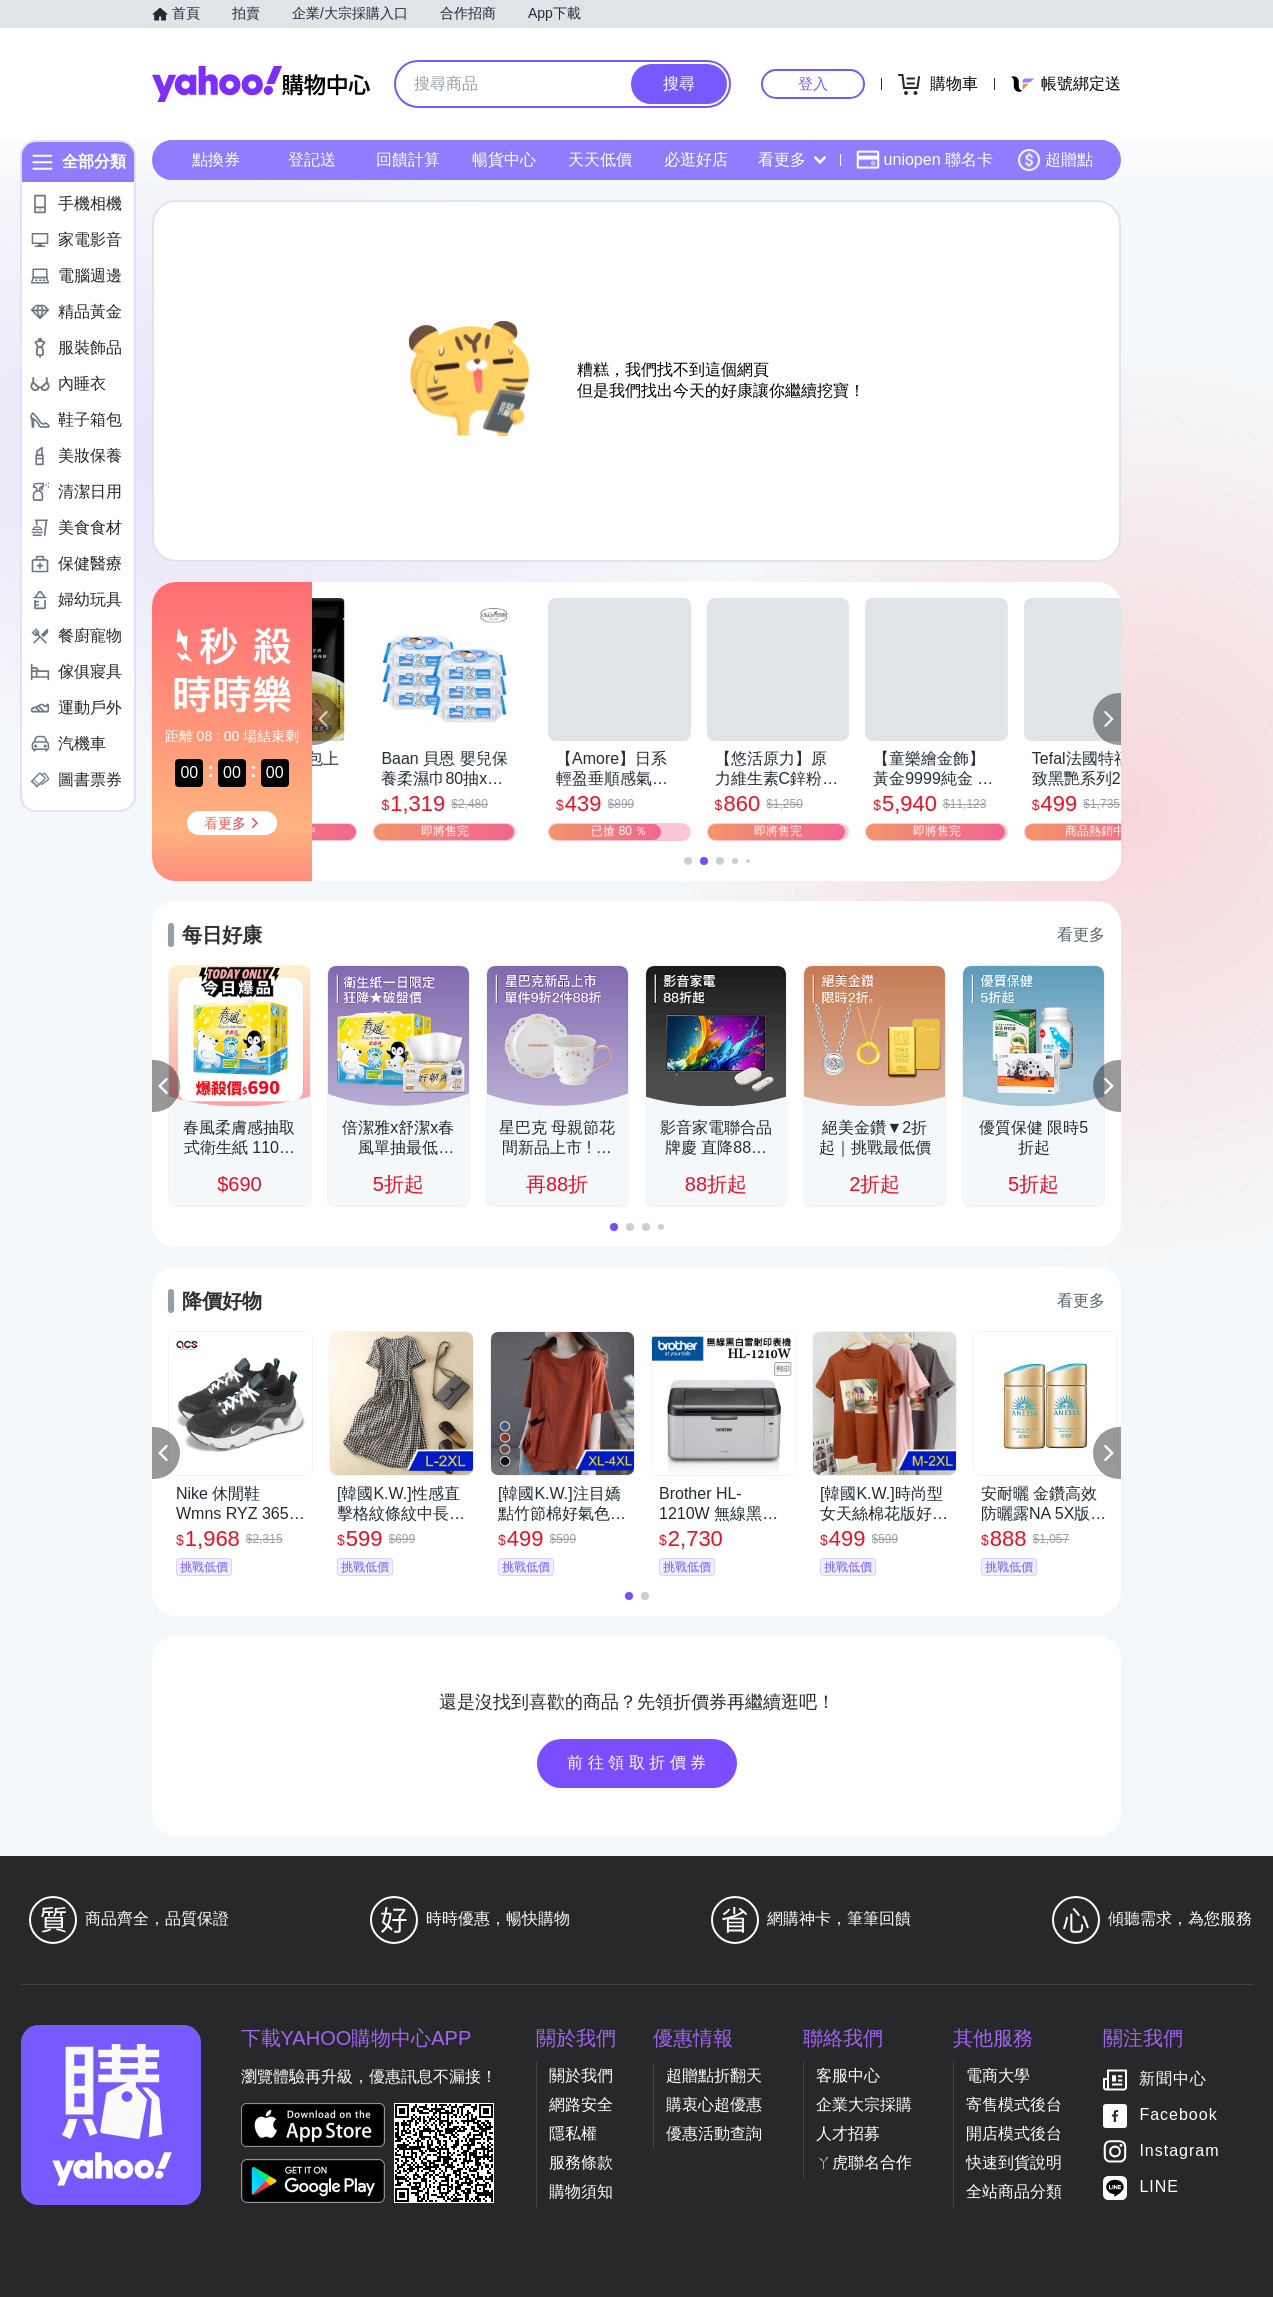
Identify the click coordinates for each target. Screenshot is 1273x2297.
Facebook (1178, 2114)
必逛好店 (696, 159)
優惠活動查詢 (714, 2133)
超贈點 (1055, 160)
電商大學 (998, 2075)
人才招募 (848, 2133)
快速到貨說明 (1014, 2162)
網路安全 (581, 2104)
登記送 (312, 159)
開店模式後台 (1014, 2133)
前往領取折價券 (639, 1762)
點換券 (216, 159)
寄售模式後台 (1014, 2104)
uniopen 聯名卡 (924, 160)
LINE (1159, 2186)
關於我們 (581, 2075)
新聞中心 (1173, 2078)
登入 (813, 83)
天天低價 (600, 159)
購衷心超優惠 (714, 2104)
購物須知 (581, 2191)
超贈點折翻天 (714, 2075)
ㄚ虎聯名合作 (864, 2162)
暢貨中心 (504, 159)
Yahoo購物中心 (261, 84)
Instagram (1179, 2150)
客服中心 (848, 2075)
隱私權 (573, 2133)
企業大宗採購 (864, 2104)
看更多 (792, 159)
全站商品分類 (1014, 2191)
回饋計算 (408, 159)
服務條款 (581, 2162)
